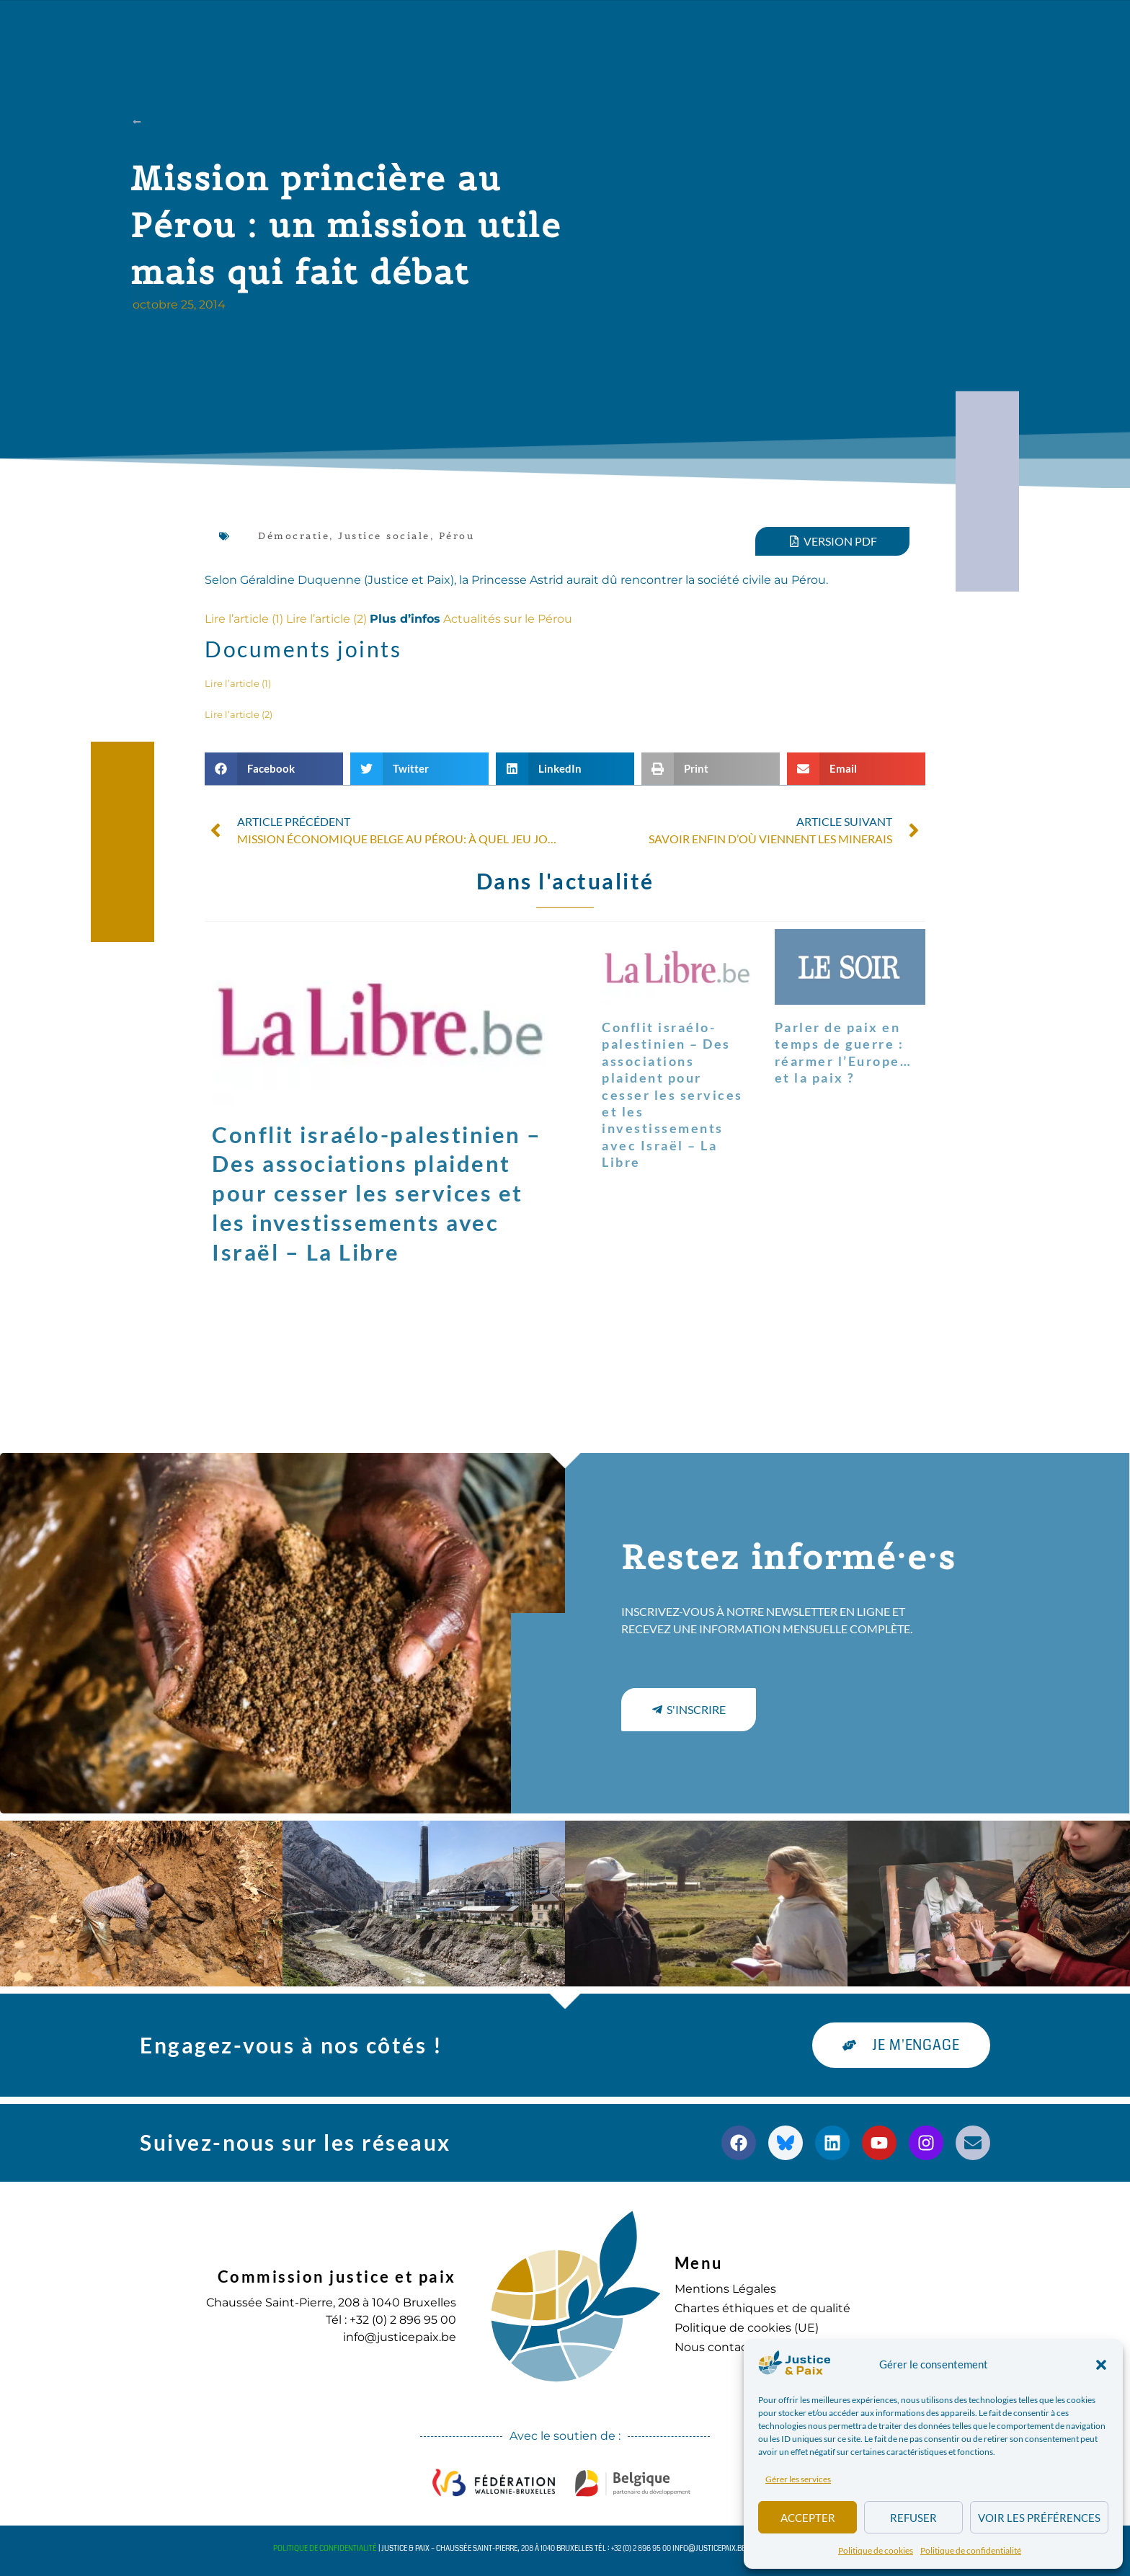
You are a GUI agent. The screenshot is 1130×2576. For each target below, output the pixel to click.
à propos (300, 32)
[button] (1101, 2365)
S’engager (713, 32)
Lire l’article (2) (326, 619)
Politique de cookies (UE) (747, 2328)
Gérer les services (798, 2479)
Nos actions (408, 32)
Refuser (913, 2517)
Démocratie (293, 536)
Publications (527, 32)
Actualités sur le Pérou (507, 619)
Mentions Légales (725, 2289)
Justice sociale (384, 536)
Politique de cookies (875, 2550)
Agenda (624, 32)
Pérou (457, 536)
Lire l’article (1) (244, 619)
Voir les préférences (1039, 2517)
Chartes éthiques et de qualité (762, 2308)
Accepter (807, 2517)
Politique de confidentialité (970, 2550)
